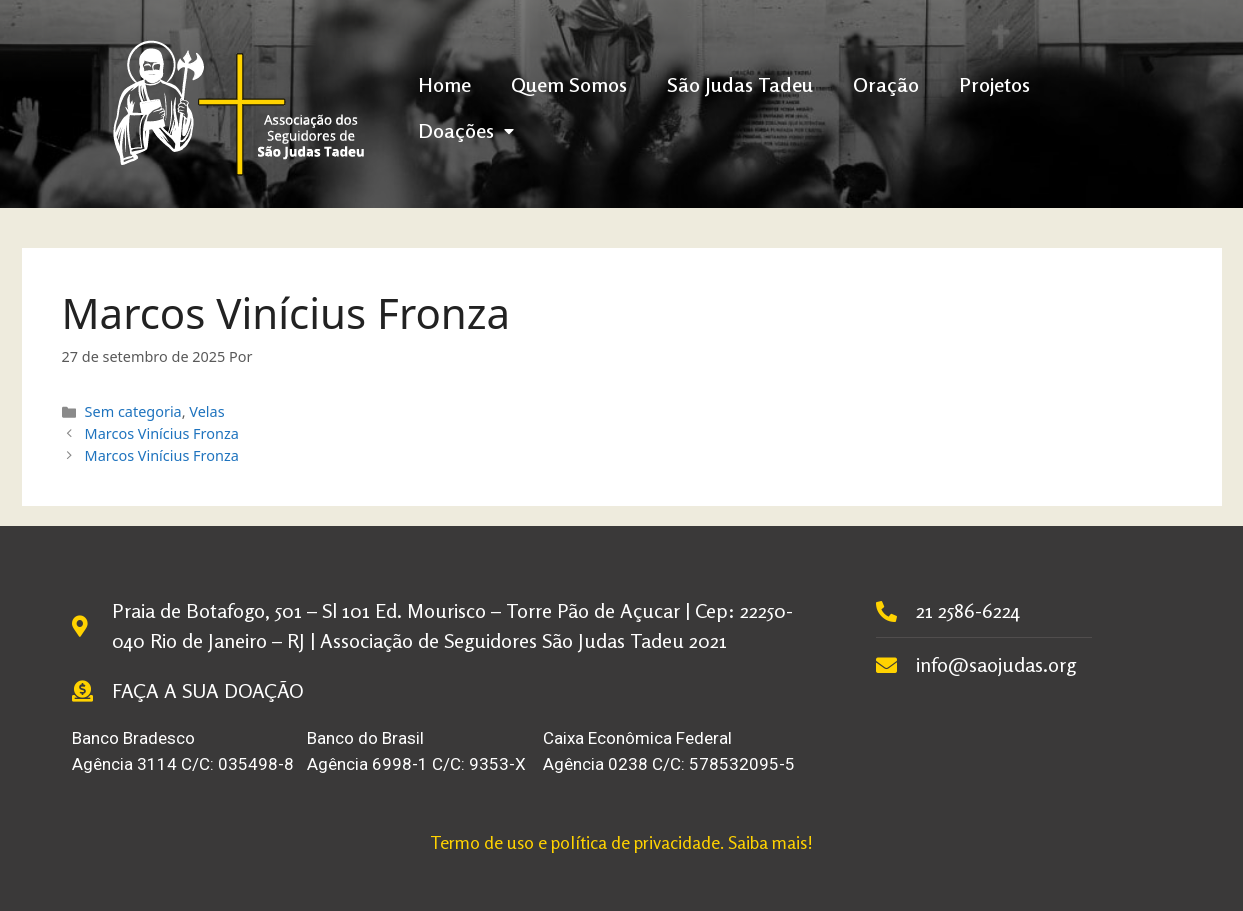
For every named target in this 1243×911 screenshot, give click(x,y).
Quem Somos (569, 84)
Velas (206, 411)
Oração (886, 84)
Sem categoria (133, 411)
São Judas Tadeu (740, 84)
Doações (466, 130)
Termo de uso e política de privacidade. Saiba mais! (621, 842)
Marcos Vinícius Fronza (162, 433)
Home (444, 84)
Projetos (994, 84)
